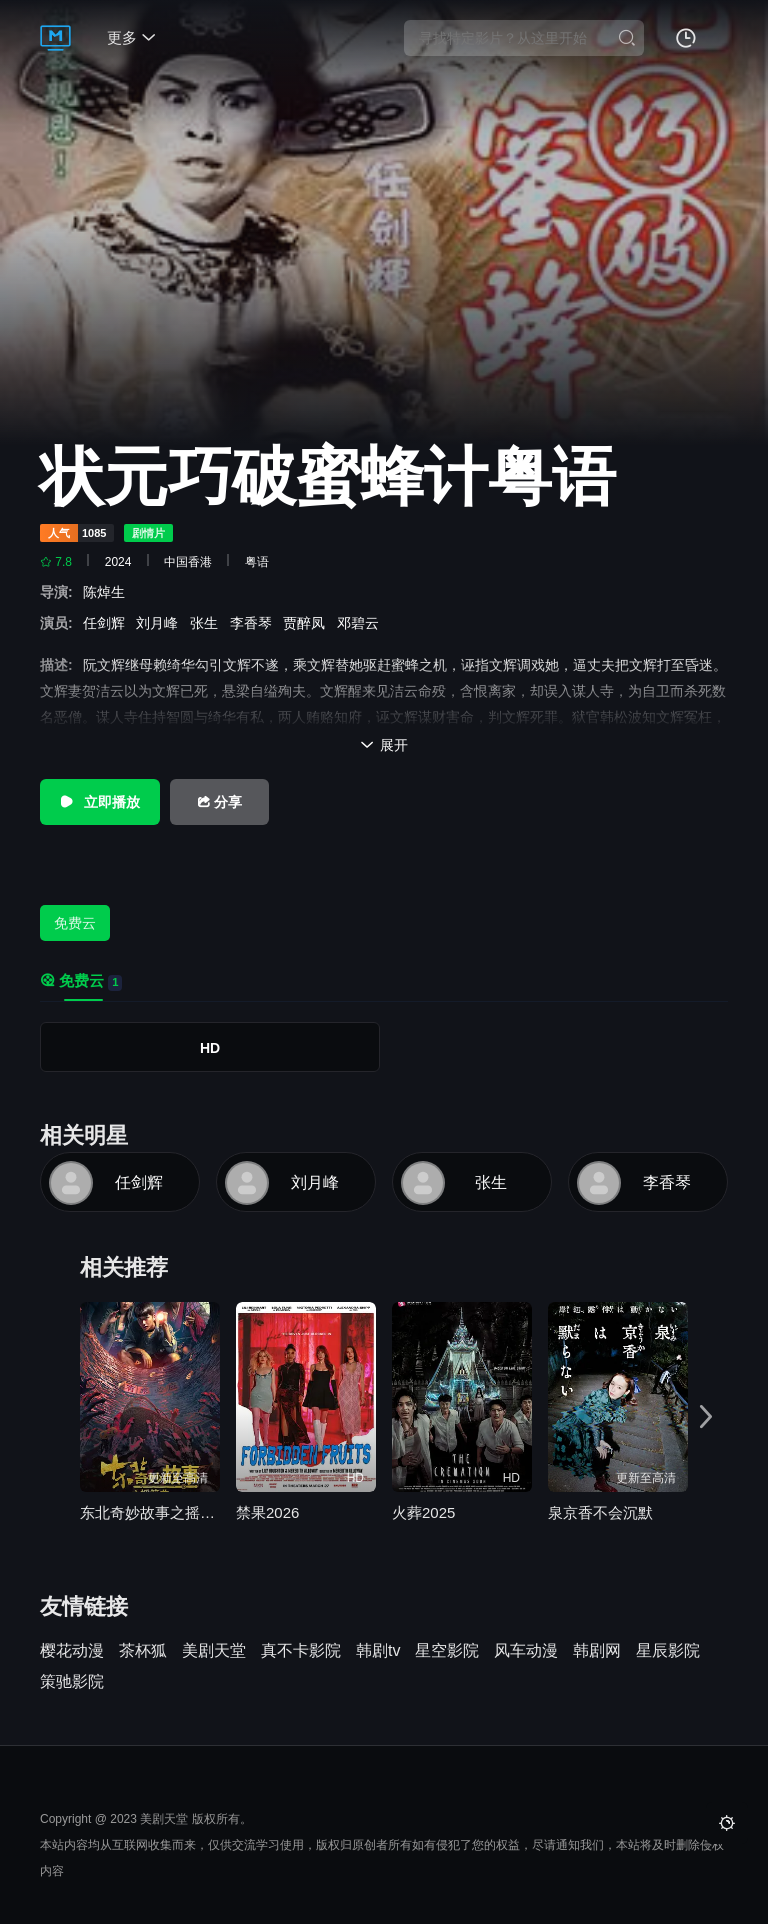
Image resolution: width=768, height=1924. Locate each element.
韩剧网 (597, 1651)
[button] (706, 1417)
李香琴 (255, 623)
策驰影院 (72, 1682)
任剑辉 (108, 623)
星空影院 (447, 1651)
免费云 (75, 923)
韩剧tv (378, 1651)
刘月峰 (161, 623)
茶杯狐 (143, 1651)
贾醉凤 (308, 623)
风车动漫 (526, 1651)
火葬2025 (423, 1512)
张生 (208, 623)
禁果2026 (267, 1512)
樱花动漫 (72, 1651)
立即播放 (100, 802)
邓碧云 (362, 623)
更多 (131, 37)
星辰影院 (668, 1651)
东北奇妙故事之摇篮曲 (150, 1512)
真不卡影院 (301, 1651)
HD (210, 1048)
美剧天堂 (214, 1651)
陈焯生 (108, 592)
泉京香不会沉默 (600, 1512)
